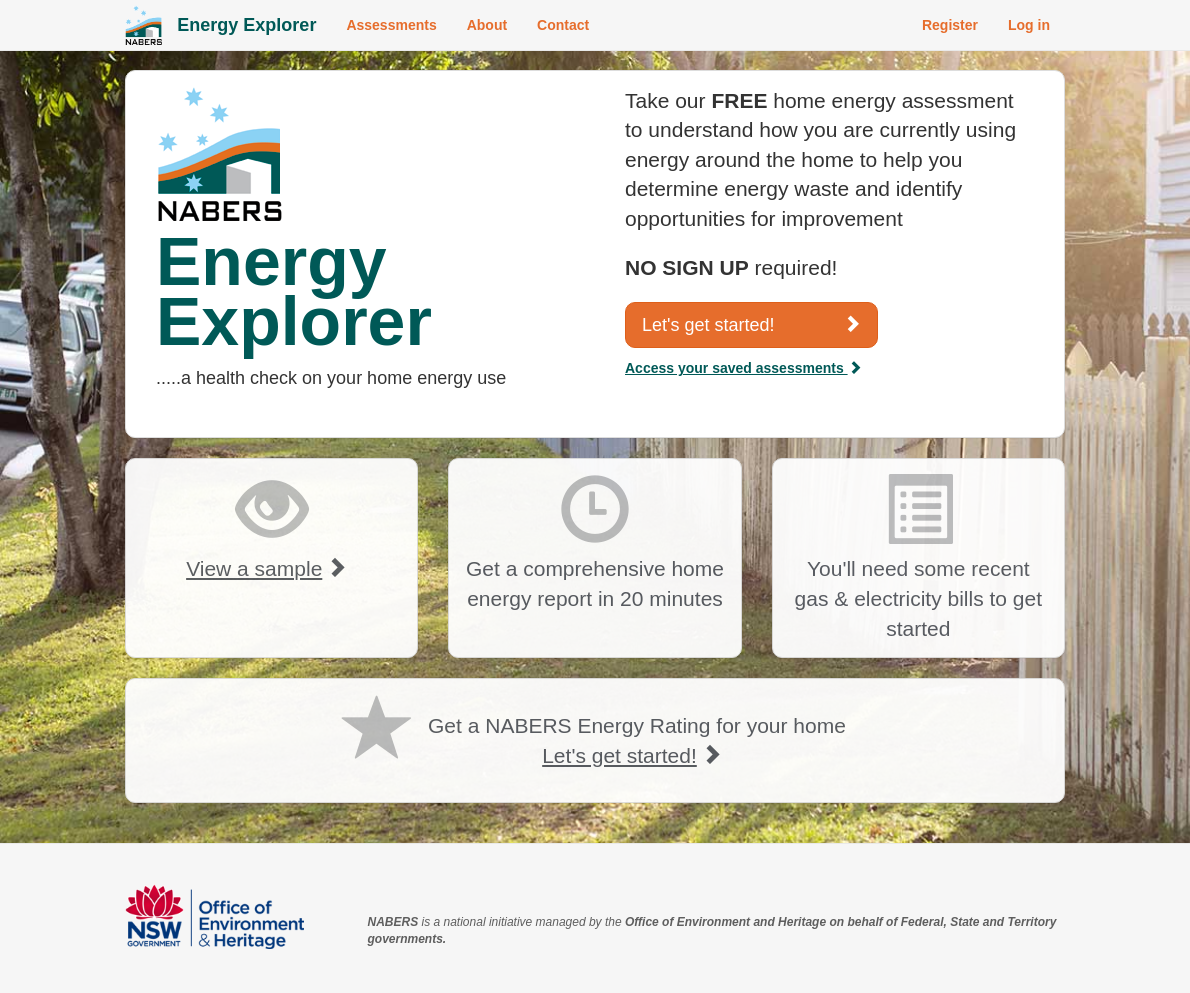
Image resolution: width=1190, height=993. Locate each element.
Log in (1029, 25)
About (487, 25)
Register (950, 25)
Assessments (391, 25)
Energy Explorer (246, 25)
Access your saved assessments (743, 368)
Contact (563, 25)
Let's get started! (751, 324)
